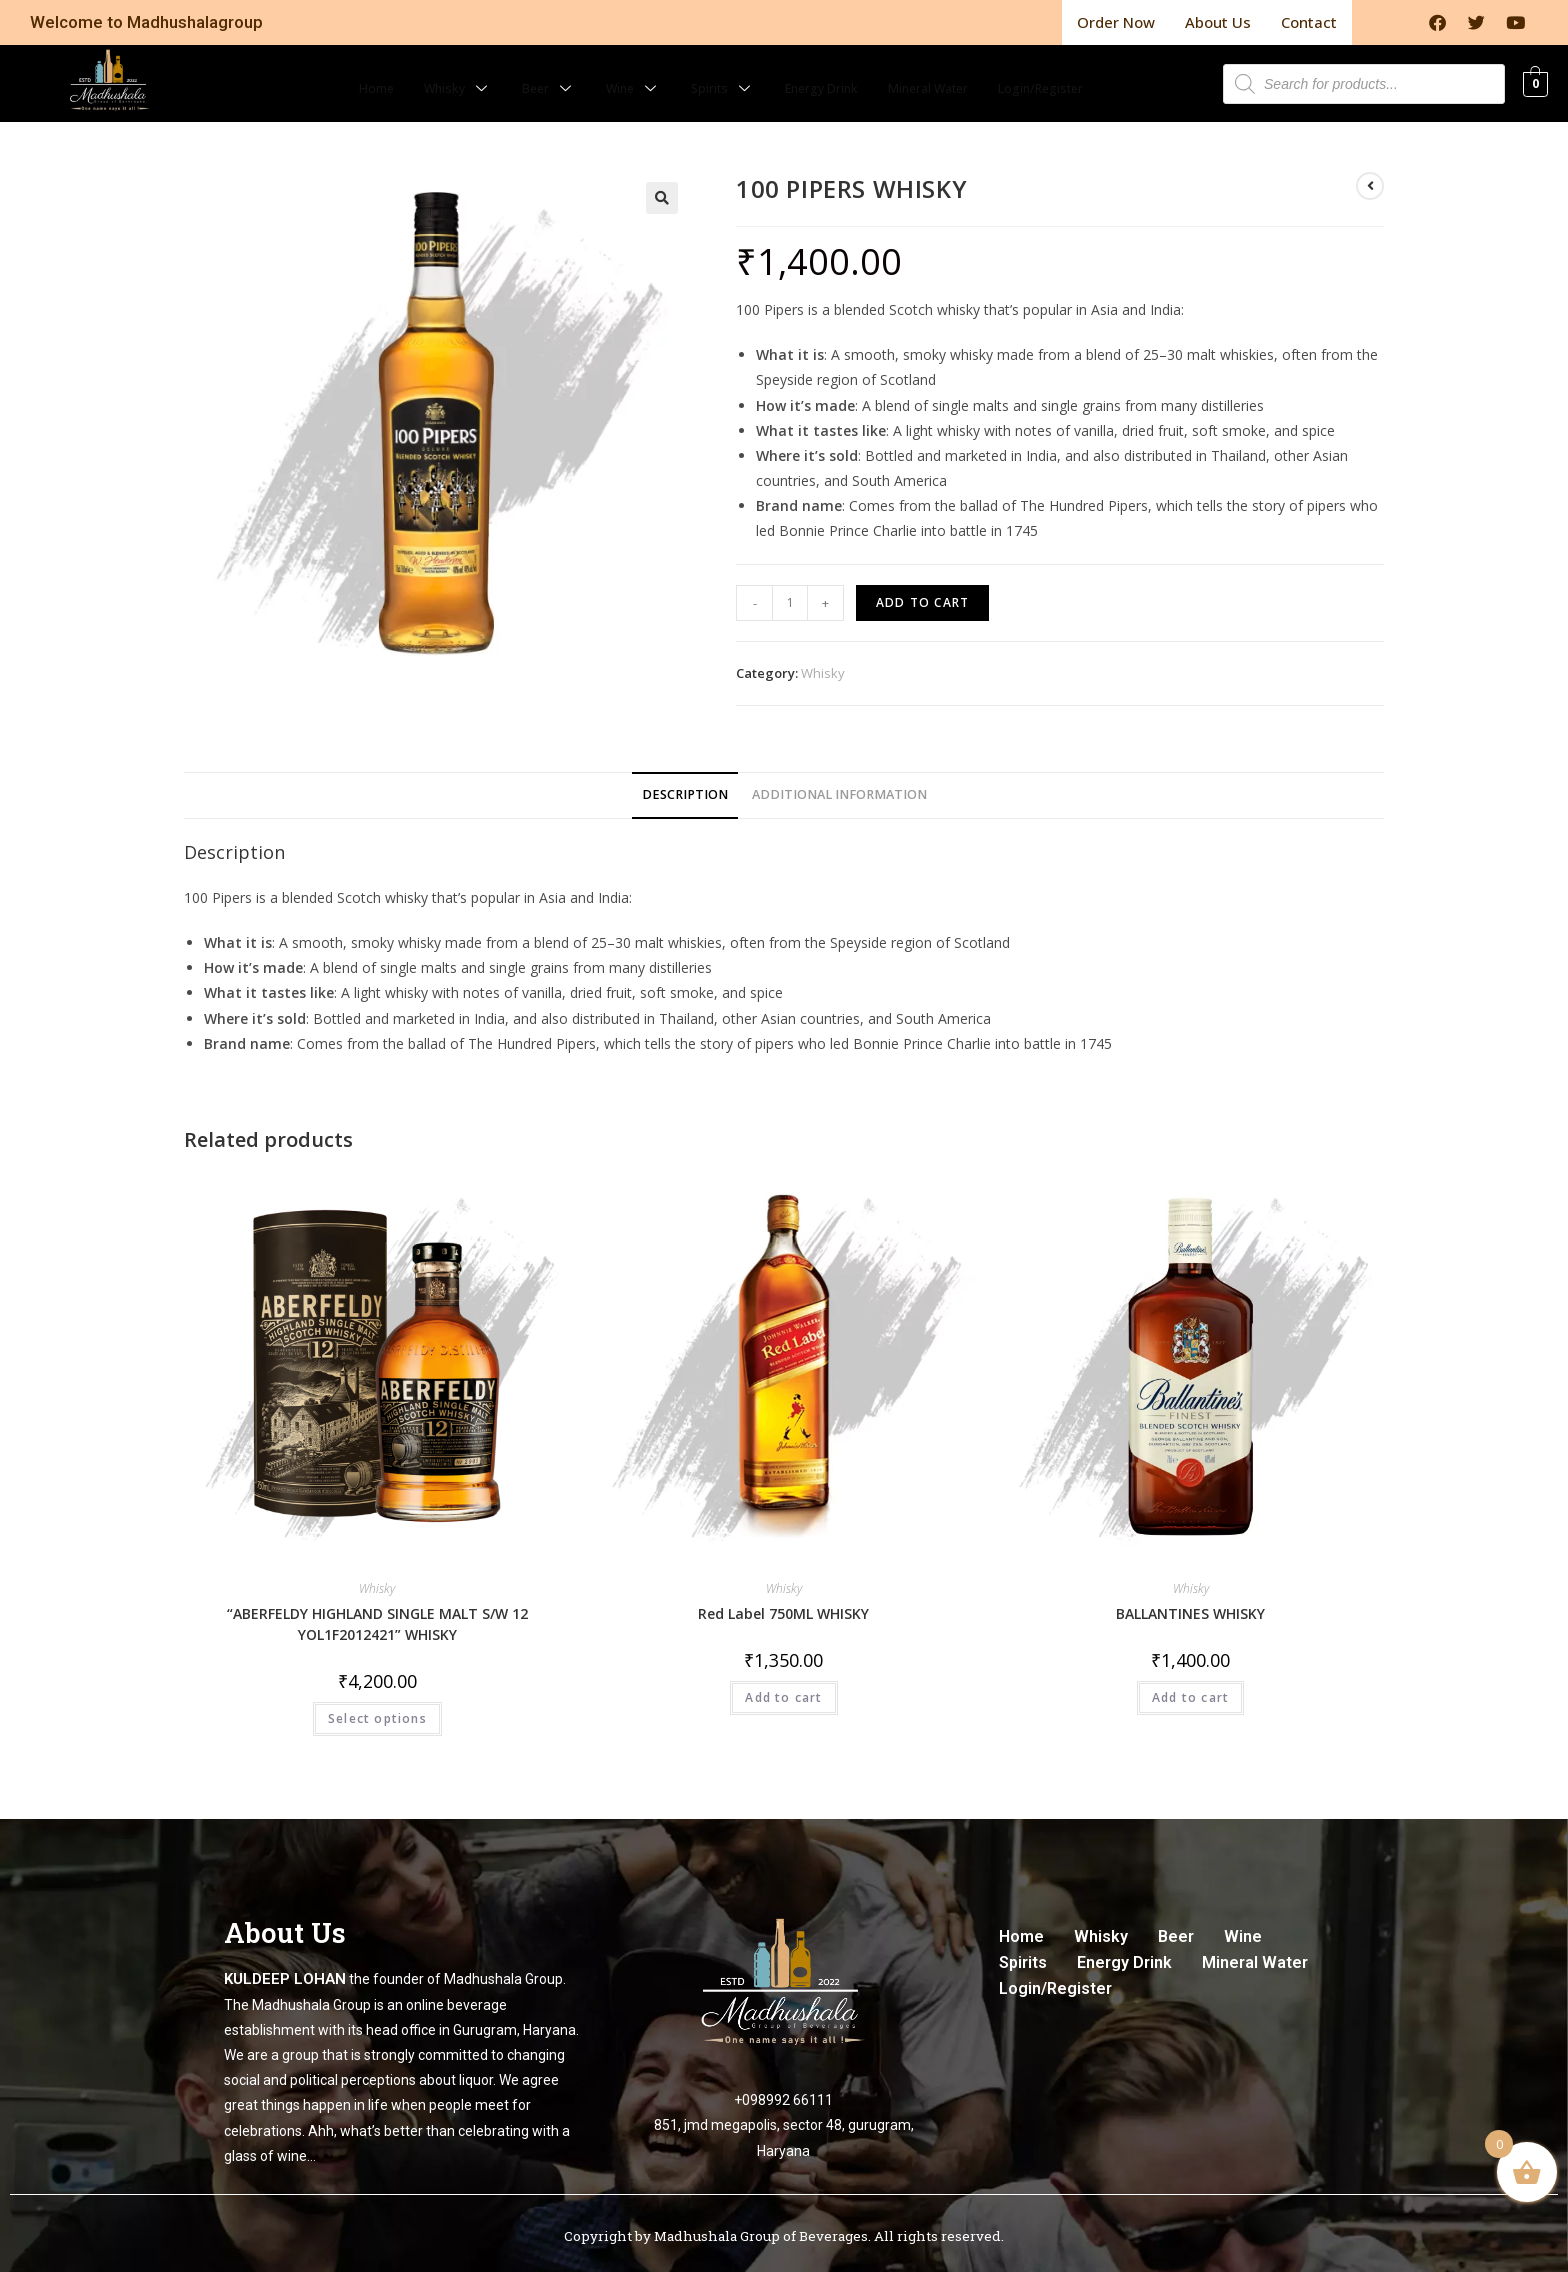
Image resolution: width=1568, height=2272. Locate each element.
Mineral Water (947, 72)
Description (685, 783)
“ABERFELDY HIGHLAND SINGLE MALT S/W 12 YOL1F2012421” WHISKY (377, 1613)
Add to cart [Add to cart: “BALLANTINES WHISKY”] (1190, 1686)
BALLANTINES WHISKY (1190, 1602)
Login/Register (1080, 72)
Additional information (839, 783)
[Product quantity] (790, 592)
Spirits (709, 72)
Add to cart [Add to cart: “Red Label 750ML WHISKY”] (783, 1686)
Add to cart (922, 591)
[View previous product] (1370, 175)
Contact (1309, 17)
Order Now (1116, 17)
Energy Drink (821, 72)
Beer (520, 72)
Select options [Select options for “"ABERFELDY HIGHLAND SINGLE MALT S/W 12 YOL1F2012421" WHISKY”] (377, 1707)
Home (330, 72)
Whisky (421, 72)
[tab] (685, 784)
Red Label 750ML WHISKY (783, 1602)
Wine (611, 72)
